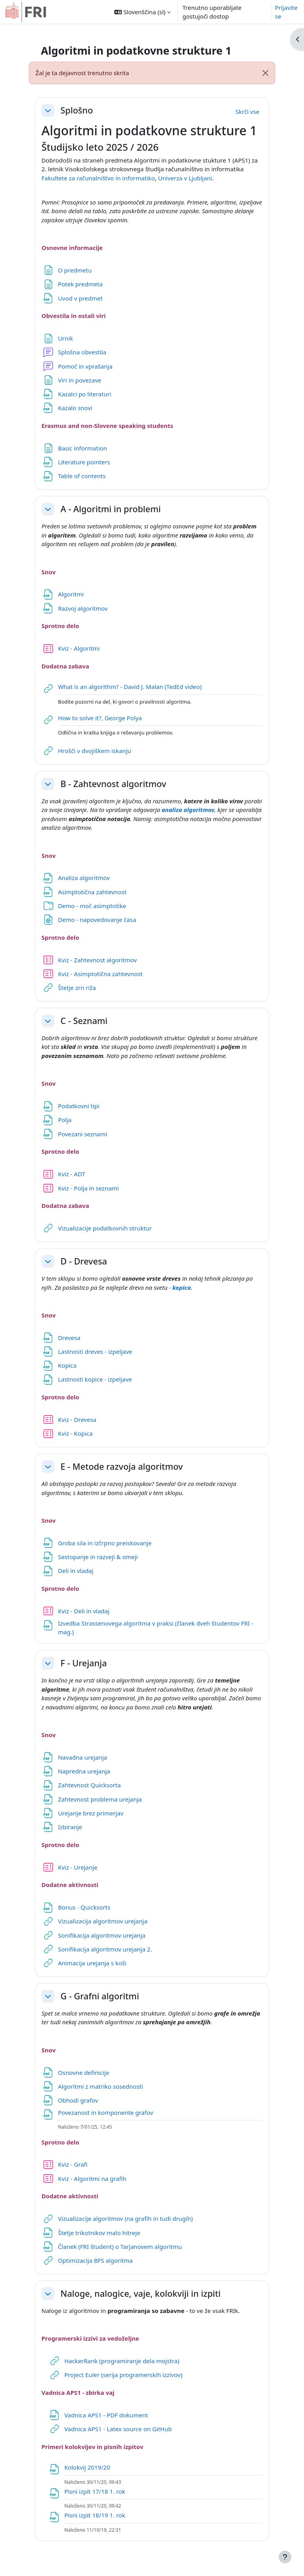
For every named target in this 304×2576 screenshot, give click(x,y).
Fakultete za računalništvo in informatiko (98, 178)
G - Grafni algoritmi (100, 1996)
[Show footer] (285, 2557)
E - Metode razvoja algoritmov (122, 1466)
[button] (142, 12)
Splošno (77, 110)
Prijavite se (286, 12)
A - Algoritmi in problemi (111, 509)
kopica (182, 1287)
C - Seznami (84, 1021)
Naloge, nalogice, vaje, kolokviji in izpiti (141, 2293)
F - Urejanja (84, 1663)
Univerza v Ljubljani (185, 178)
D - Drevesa (84, 1261)
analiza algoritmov (188, 810)
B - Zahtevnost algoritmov (113, 784)
